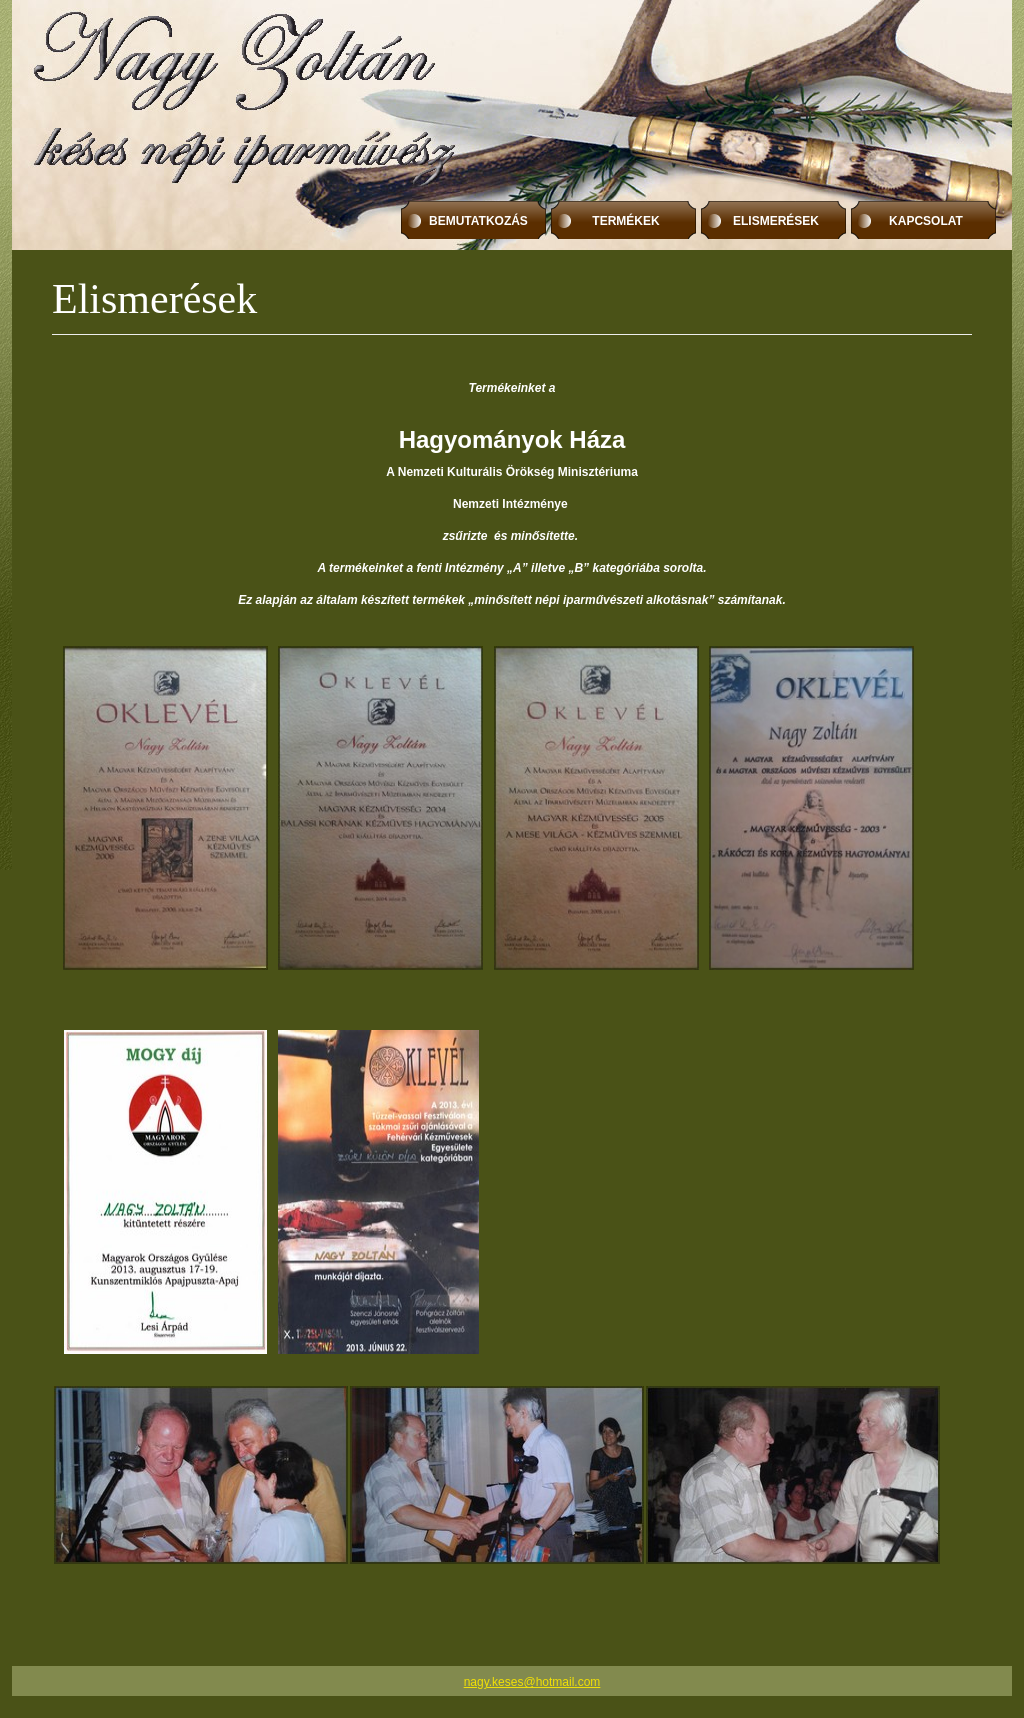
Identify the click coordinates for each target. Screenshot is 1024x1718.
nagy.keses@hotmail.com (532, 1682)
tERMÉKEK (625, 221)
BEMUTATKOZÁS (478, 221)
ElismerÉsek (776, 221)
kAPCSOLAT (926, 221)
